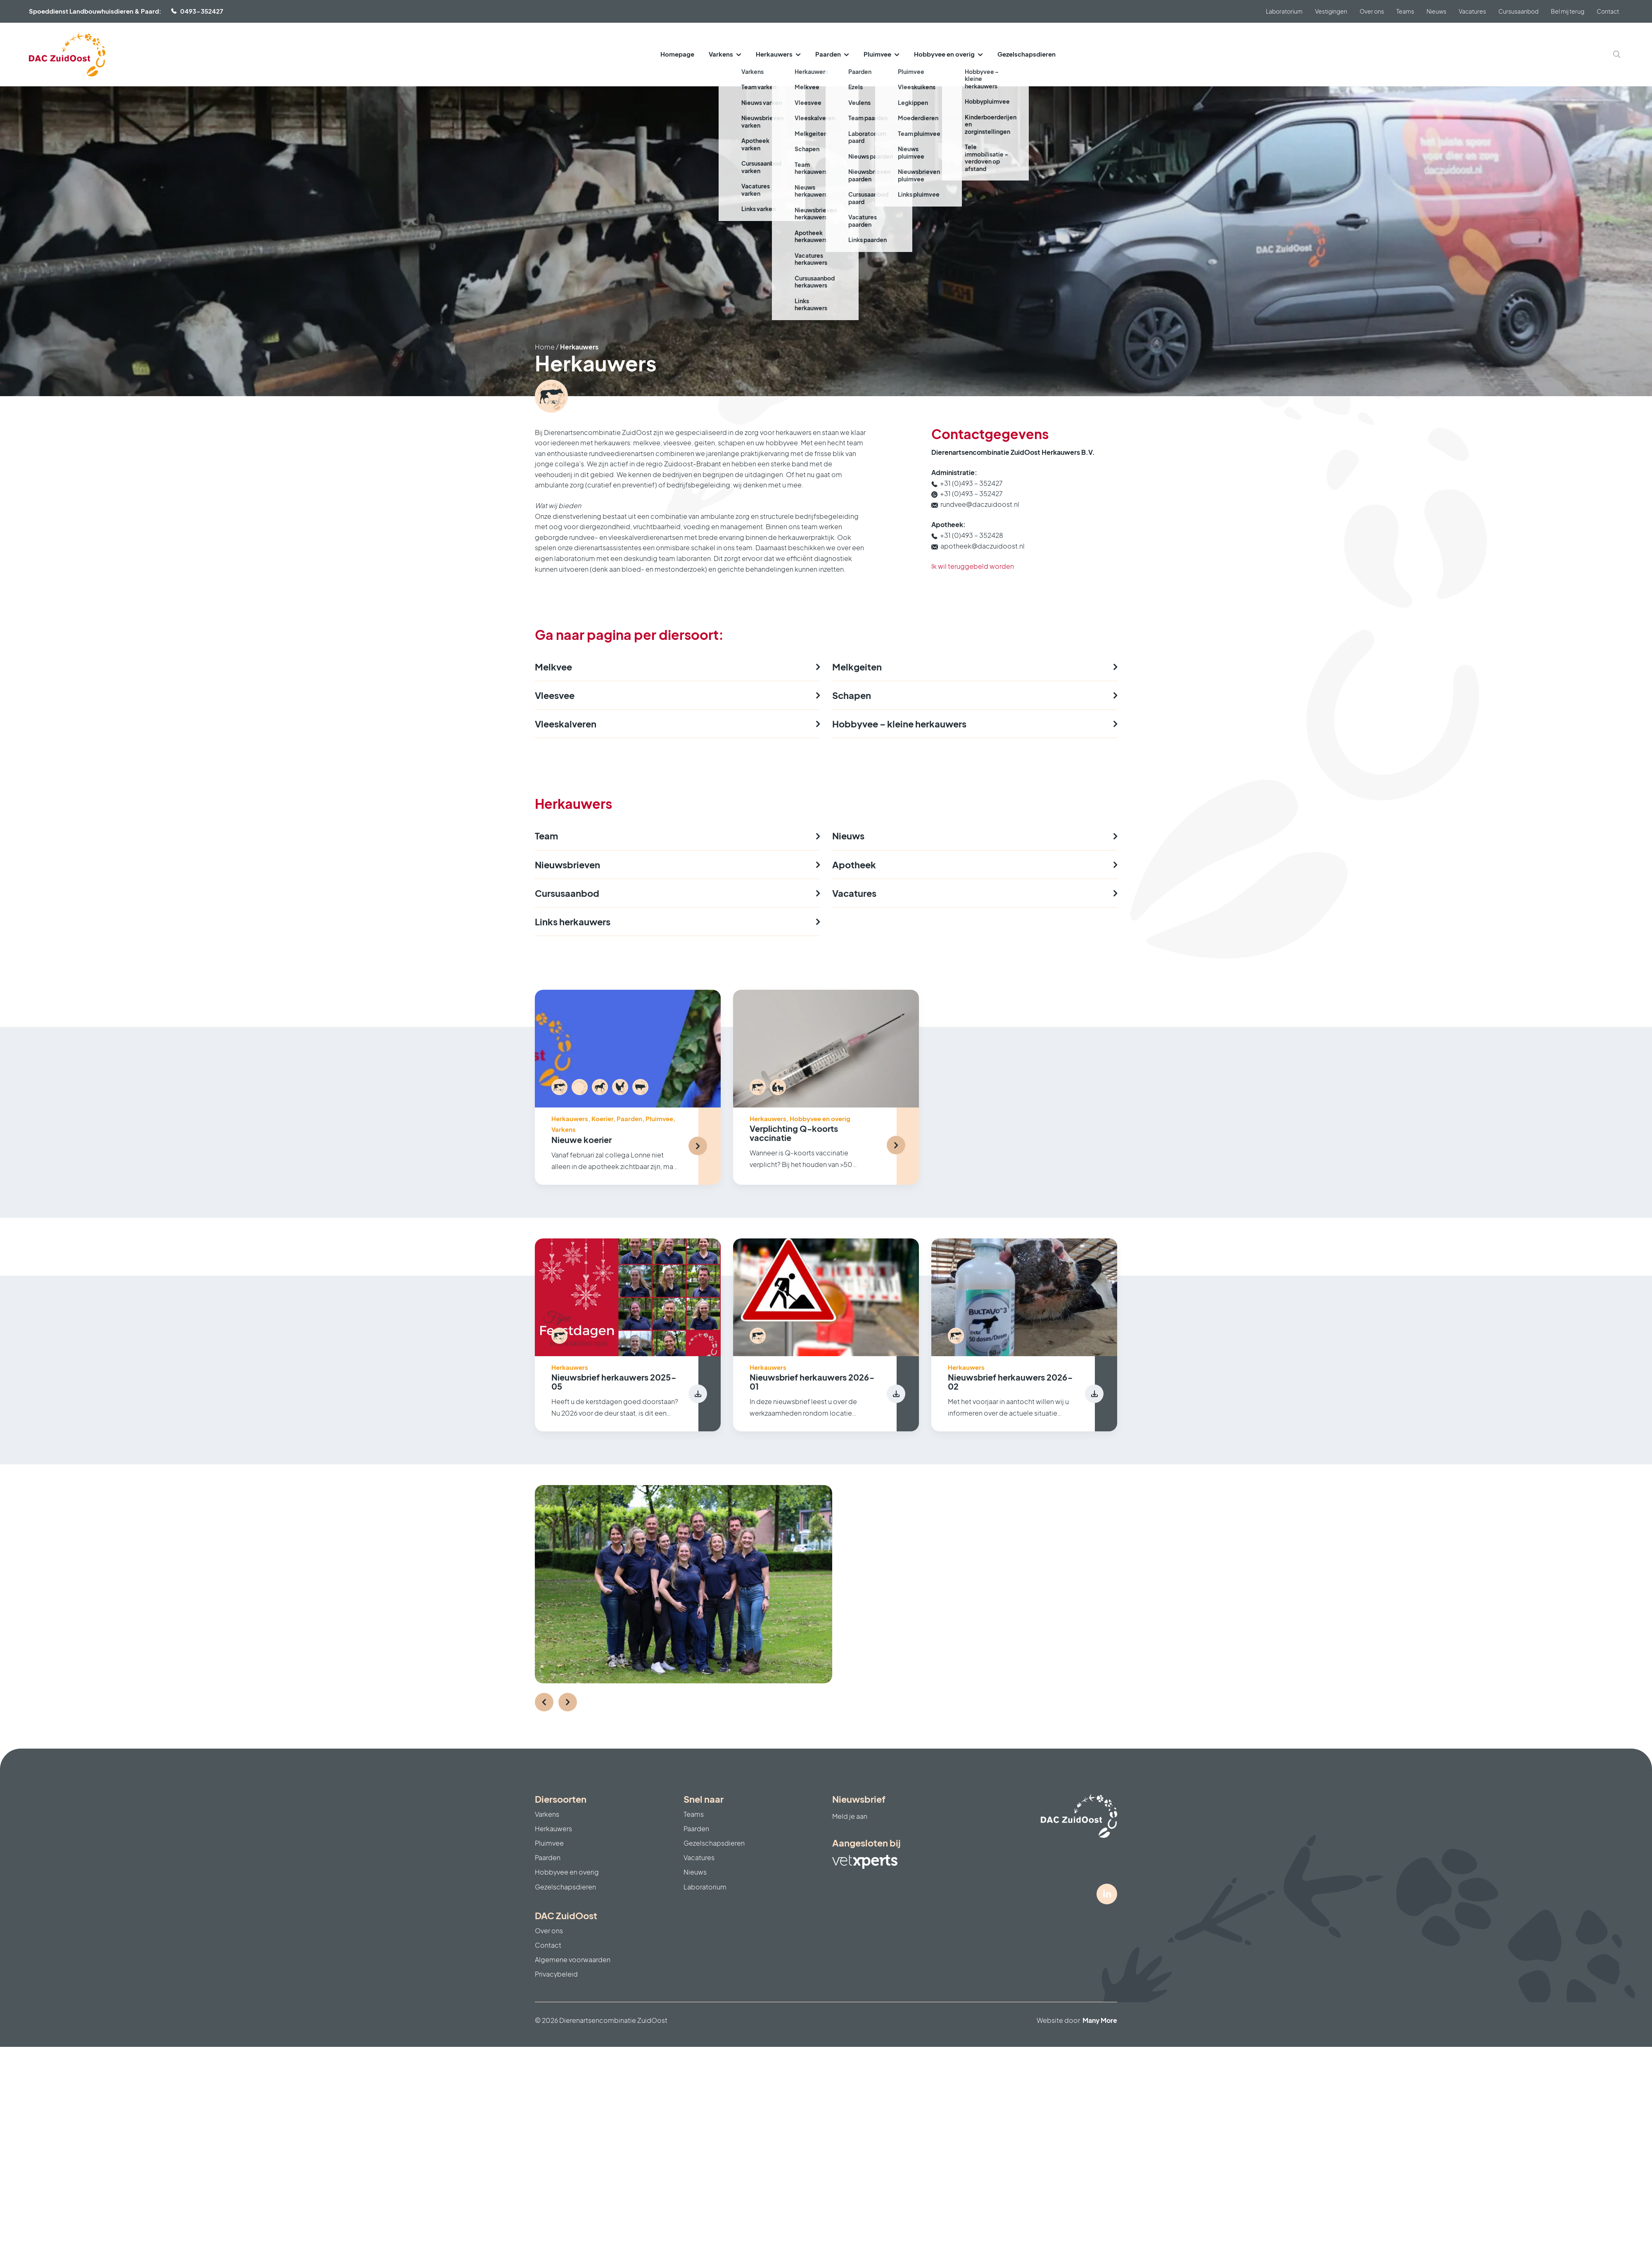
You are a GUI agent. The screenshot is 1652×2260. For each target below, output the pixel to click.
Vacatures (1472, 11)
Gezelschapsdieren (1026, 54)
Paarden (828, 54)
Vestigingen (1331, 11)
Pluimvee (877, 54)
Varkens (721, 54)
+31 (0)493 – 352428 (972, 535)
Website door (1077, 2020)
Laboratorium (1284, 11)
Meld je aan (849, 1816)
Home (545, 346)
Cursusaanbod (1518, 11)
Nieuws (1436, 11)
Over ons (1372, 11)
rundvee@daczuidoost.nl (980, 504)
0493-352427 (201, 11)
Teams (1405, 11)
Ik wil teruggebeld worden (972, 566)
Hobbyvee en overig (944, 54)
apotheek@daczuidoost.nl (982, 546)
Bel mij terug (1567, 11)
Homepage (677, 54)
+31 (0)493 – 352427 (971, 483)
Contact (1608, 11)
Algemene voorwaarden (572, 1959)
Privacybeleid (556, 1974)
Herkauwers (774, 54)
